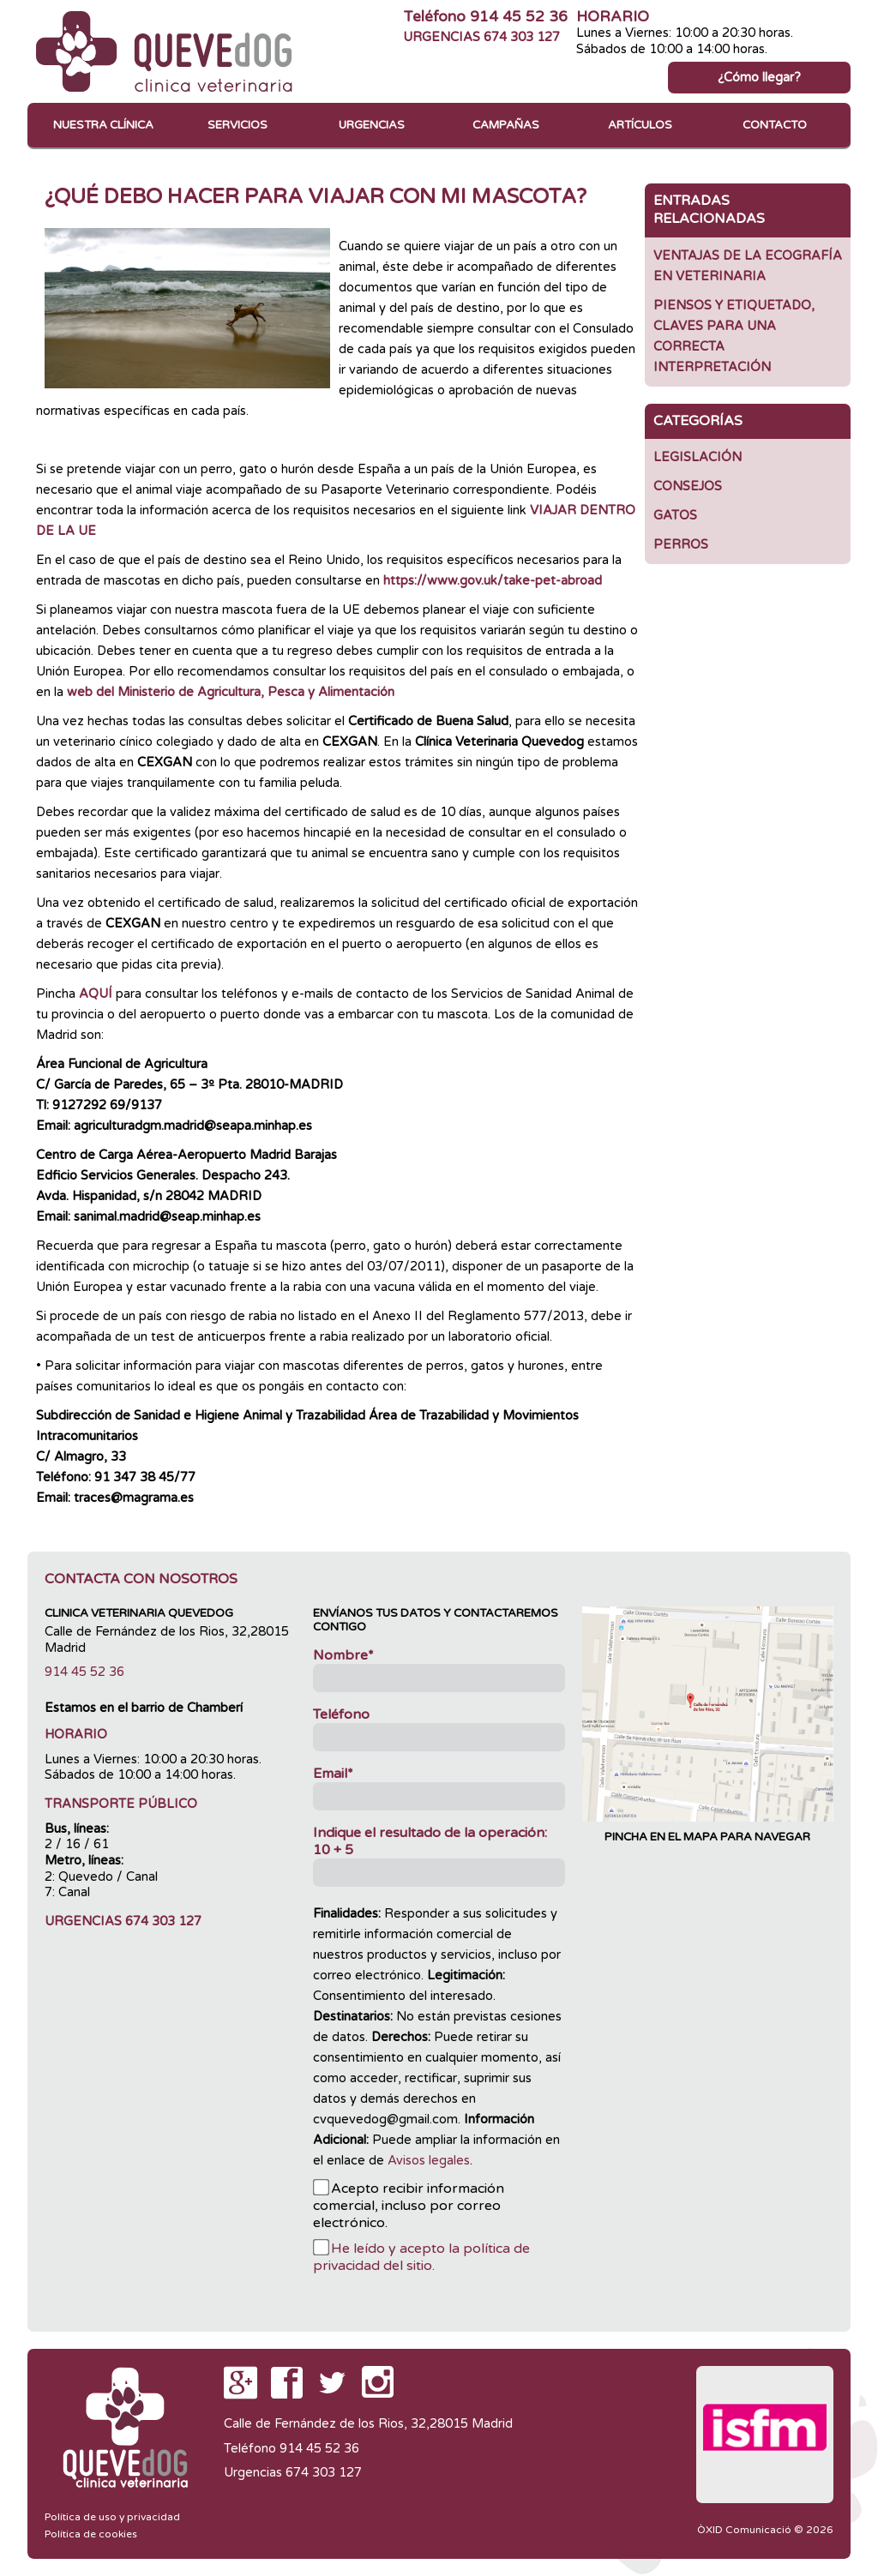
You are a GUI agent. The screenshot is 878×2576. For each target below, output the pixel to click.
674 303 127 (522, 37)
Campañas (505, 125)
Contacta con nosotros (141, 1579)
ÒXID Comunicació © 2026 (765, 2530)
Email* (333, 1773)
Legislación (697, 457)
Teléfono (341, 1714)
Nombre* (343, 1655)
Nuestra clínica (103, 125)
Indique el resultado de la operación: (430, 1841)
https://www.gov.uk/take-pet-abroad (492, 580)
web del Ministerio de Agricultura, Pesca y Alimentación (230, 692)
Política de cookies (91, 2534)
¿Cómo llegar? (759, 77)
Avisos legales (429, 2160)
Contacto (775, 125)
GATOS (675, 515)
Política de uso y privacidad (112, 2517)
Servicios (237, 125)
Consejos (687, 486)
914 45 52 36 (519, 17)
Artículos (640, 125)
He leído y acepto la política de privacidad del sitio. (421, 2257)
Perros (680, 544)
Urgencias (372, 125)
